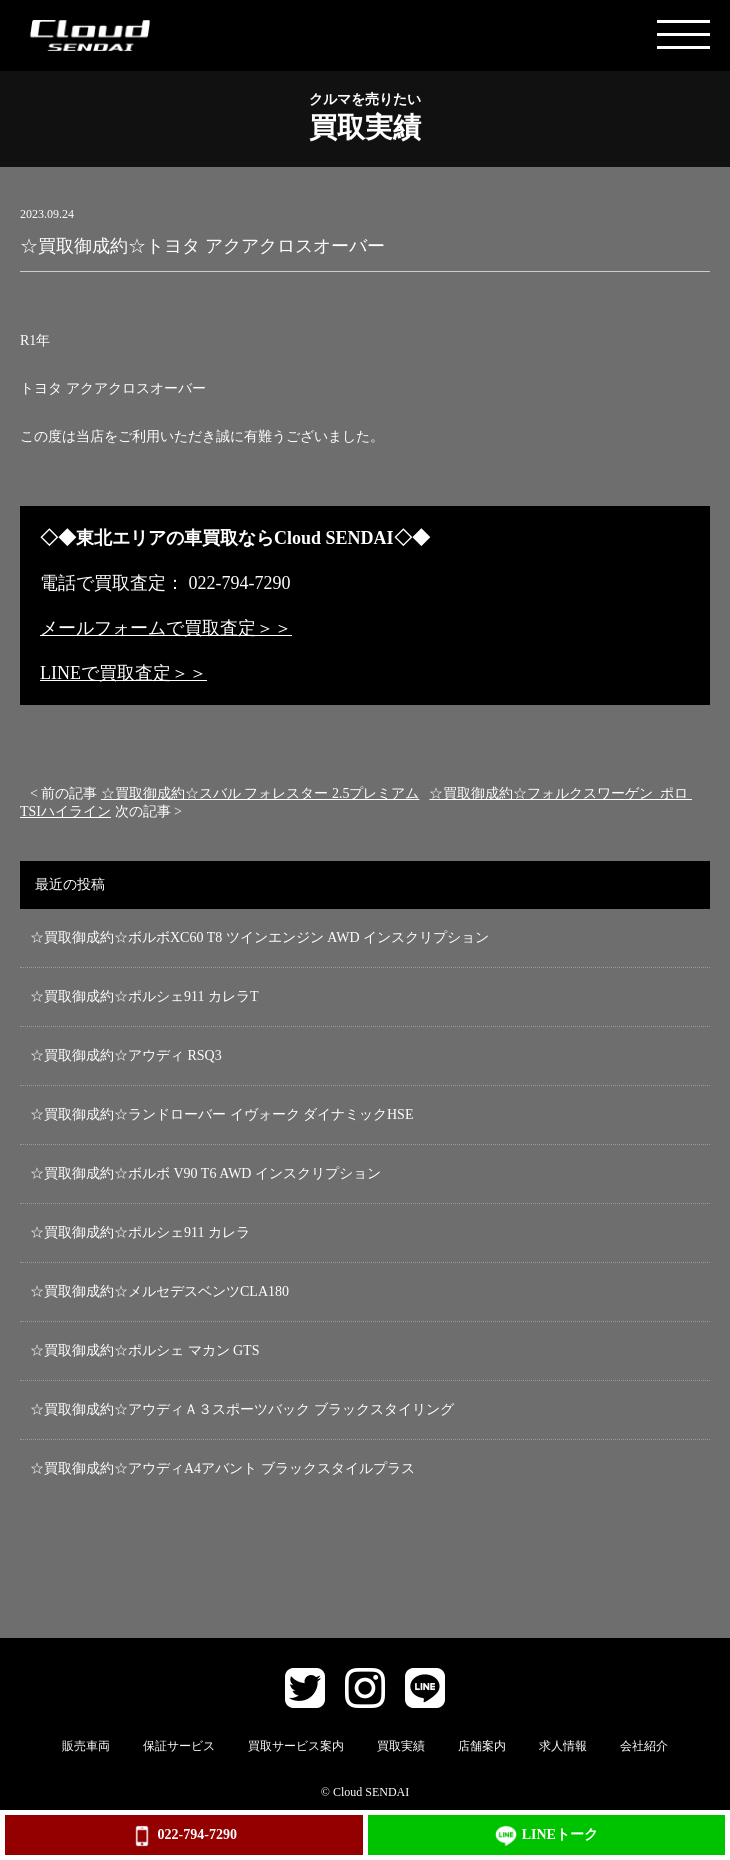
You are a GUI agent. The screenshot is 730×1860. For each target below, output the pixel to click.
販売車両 (86, 1746)
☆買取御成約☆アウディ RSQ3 (126, 1055)
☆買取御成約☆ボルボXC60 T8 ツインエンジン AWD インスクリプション (259, 937)
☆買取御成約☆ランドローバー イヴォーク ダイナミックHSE (221, 1114)
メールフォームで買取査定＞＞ (166, 628)
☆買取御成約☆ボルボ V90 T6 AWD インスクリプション (205, 1173)
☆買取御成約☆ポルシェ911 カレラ (140, 1232)
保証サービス (179, 1746)
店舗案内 (482, 1746)
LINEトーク (546, 1836)
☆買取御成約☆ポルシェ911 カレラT (144, 996)
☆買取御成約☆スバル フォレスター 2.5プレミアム (260, 793)
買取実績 (401, 1746)
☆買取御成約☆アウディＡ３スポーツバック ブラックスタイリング (242, 1409)
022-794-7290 (184, 1836)
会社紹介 (644, 1746)
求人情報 (563, 1746)
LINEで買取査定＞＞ (123, 673)
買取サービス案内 (296, 1746)
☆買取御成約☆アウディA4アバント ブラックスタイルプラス (222, 1468)
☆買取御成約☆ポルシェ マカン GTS (144, 1350)
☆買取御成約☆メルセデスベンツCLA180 (159, 1291)
